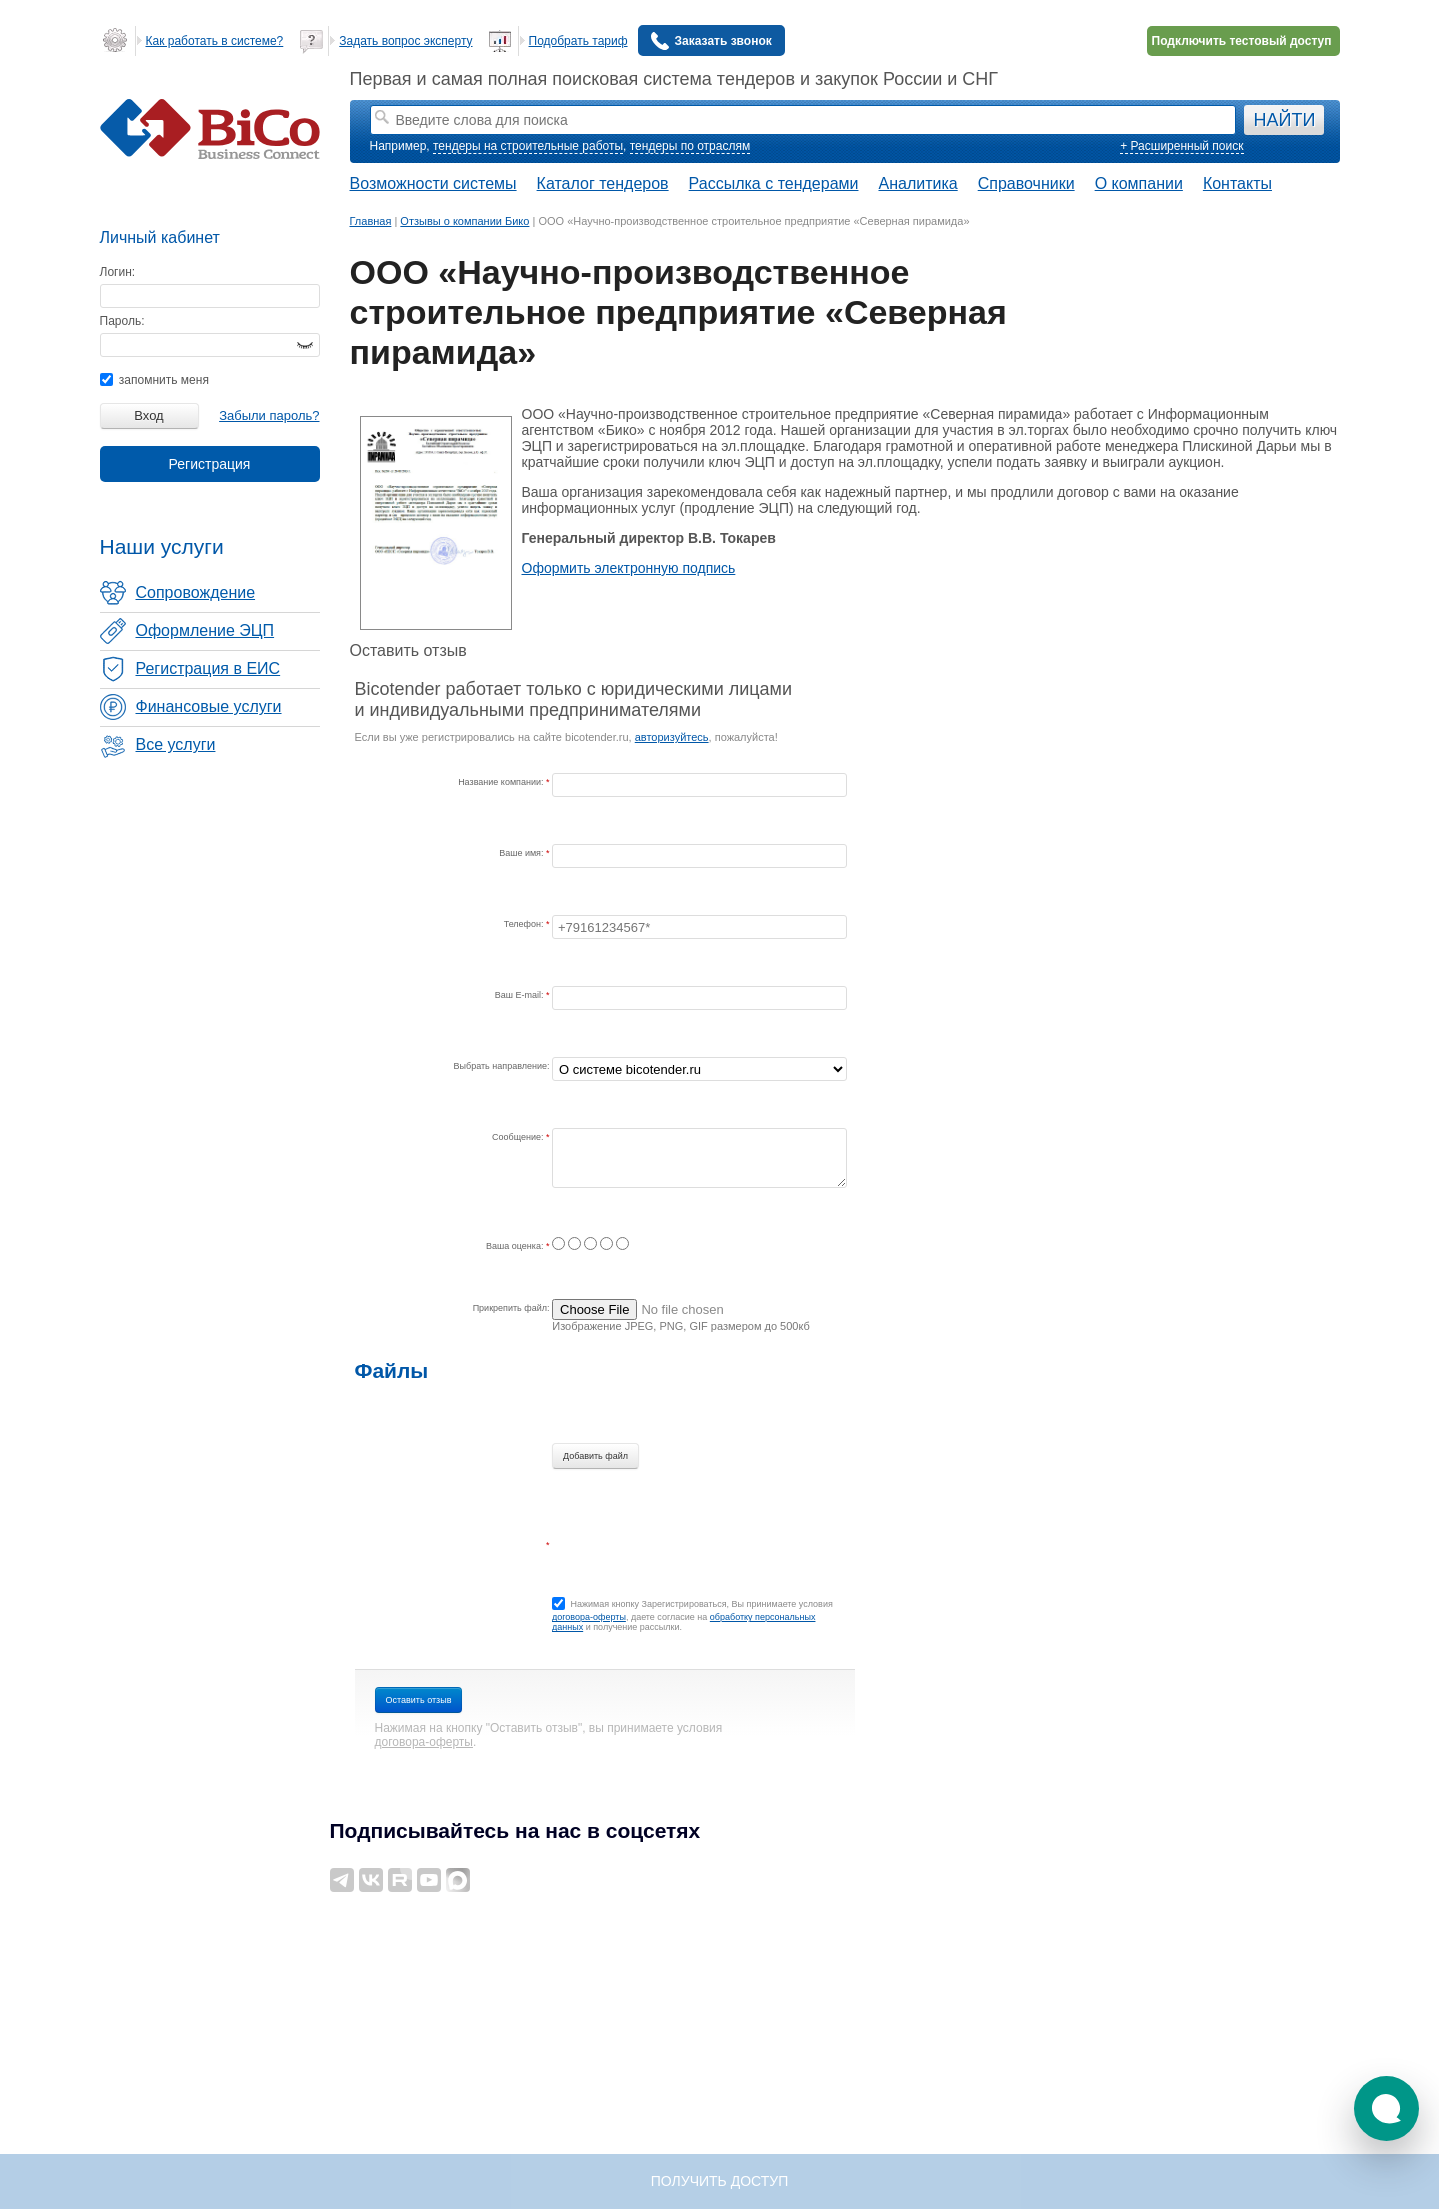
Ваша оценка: (516, 1246)
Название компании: (502, 782)
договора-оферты (589, 1617)
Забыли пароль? (269, 415)
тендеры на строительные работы (528, 146)
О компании (1139, 183)
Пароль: (122, 321)
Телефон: (525, 924)
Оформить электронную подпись (629, 568)
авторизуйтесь (672, 737)
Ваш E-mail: (520, 995)
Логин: (118, 272)
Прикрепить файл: (511, 1308)
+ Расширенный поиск (1181, 146)
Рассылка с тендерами (774, 183)
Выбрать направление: (502, 1066)
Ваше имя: (522, 853)
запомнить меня (154, 380)
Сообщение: (519, 1137)
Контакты (1237, 183)
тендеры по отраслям (690, 146)
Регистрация (210, 464)
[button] (1386, 2108)
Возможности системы (433, 183)
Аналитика (917, 183)
